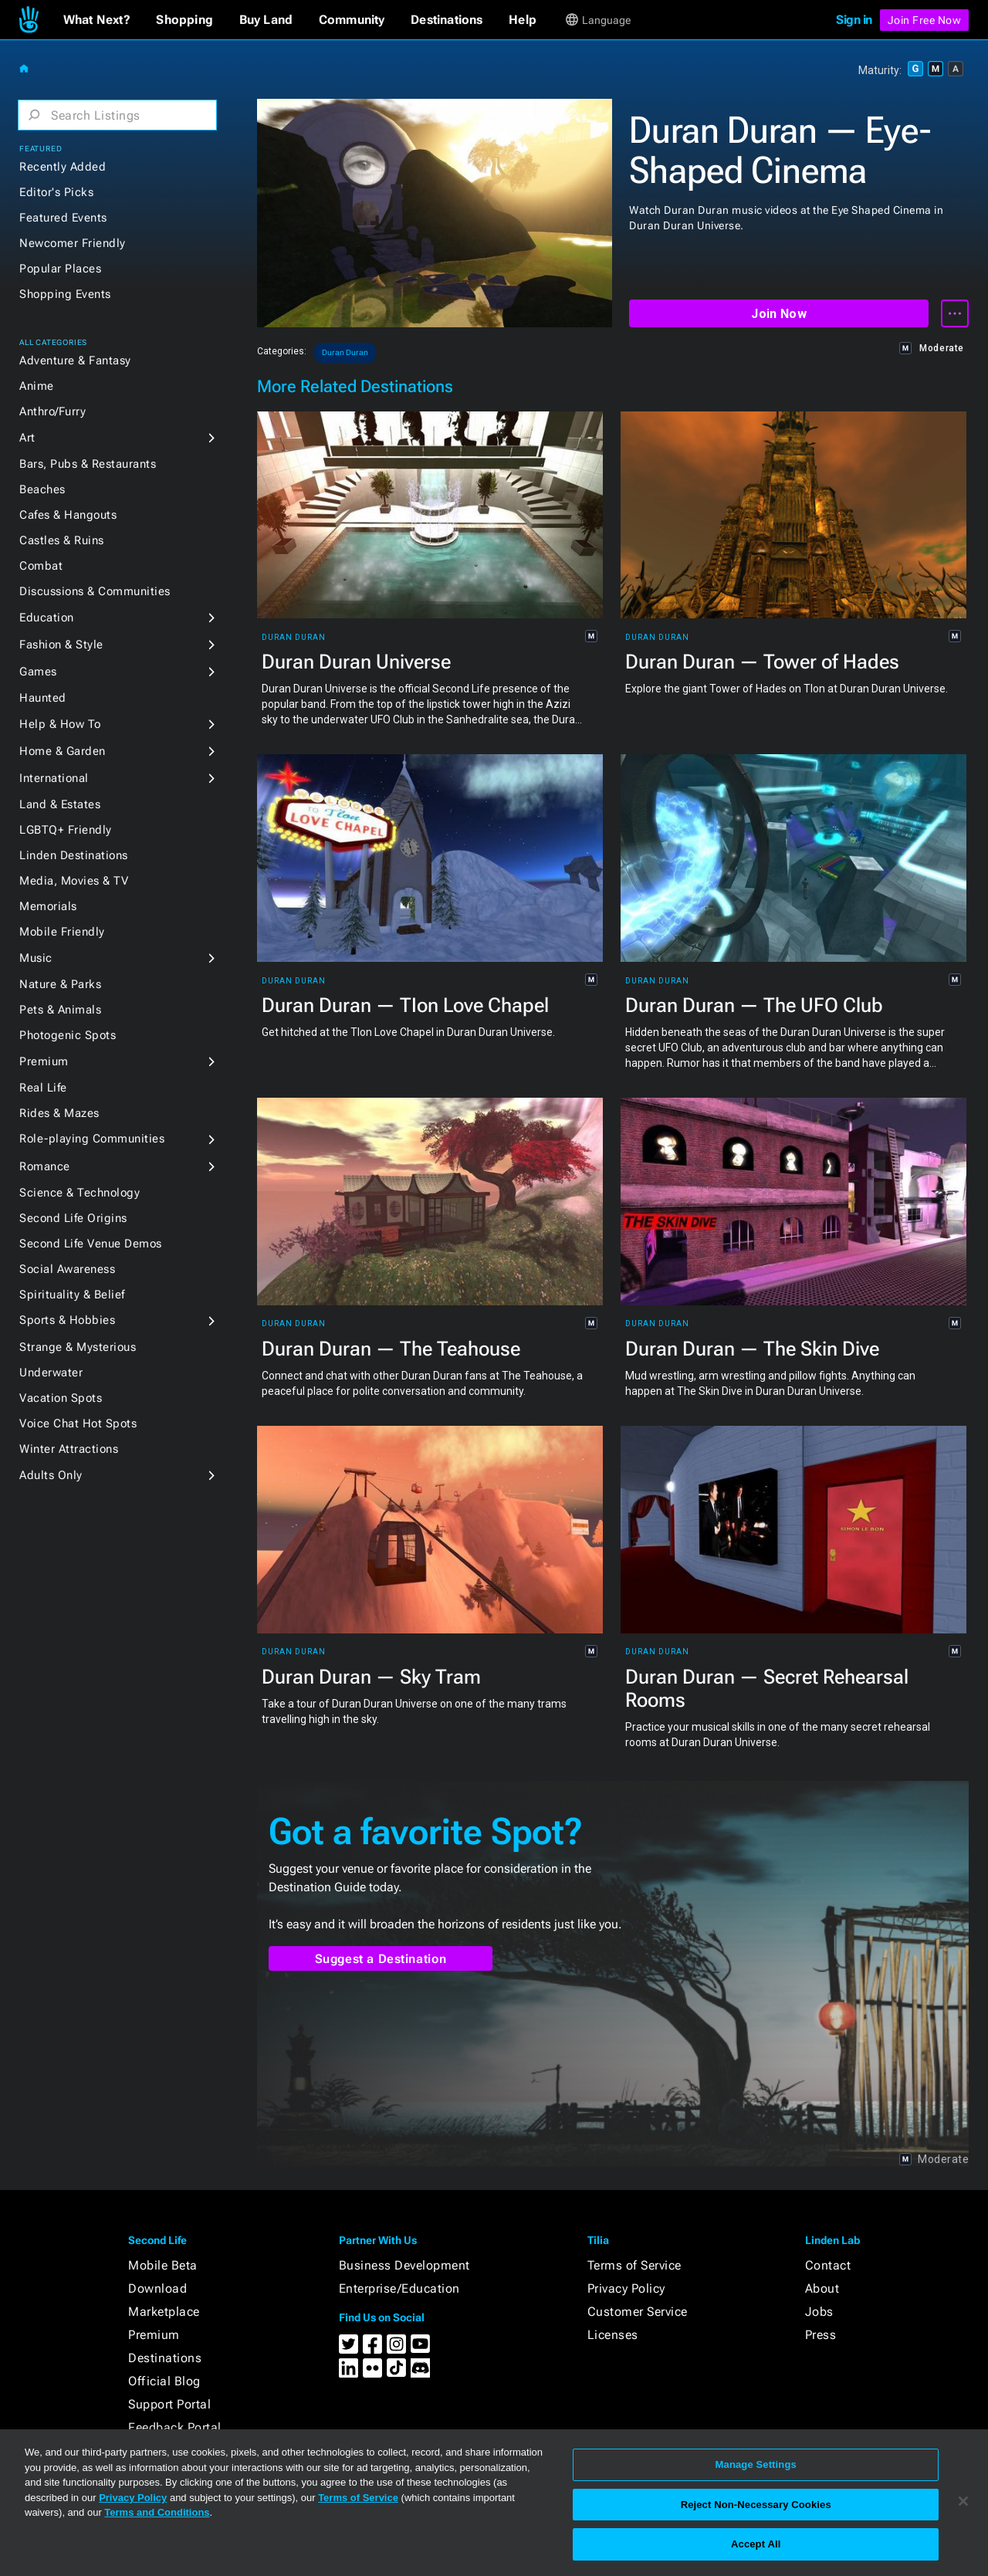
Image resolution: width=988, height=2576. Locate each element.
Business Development (404, 2265)
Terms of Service (634, 2265)
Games (38, 672)
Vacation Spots (60, 1398)
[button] (96, 20)
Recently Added (62, 167)
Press (821, 2334)
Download (157, 2288)
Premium (44, 1061)
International (54, 778)
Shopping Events (65, 294)
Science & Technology (79, 1193)
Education (46, 618)
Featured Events (63, 218)
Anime (36, 386)
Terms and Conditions (156, 2512)
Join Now (778, 313)
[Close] (963, 2501)
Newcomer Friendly (72, 243)
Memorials (48, 906)
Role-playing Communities (91, 1139)
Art (27, 438)
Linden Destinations (73, 855)
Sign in (854, 19)
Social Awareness (67, 1269)
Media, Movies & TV (73, 881)
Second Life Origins (73, 1218)
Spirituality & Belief (72, 1295)
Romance (44, 1166)
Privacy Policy (626, 2288)
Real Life (43, 1088)
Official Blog (164, 2381)
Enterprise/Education (399, 2288)
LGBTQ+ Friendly (65, 830)
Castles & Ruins (61, 540)
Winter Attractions (68, 1449)
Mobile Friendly (62, 932)
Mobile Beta (163, 2265)
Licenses (612, 2334)
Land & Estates (59, 804)
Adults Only (51, 1475)
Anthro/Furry (52, 411)
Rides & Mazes (59, 1113)
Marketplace (164, 2311)
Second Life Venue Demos (90, 1244)
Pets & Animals (60, 1010)
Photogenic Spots (67, 1035)
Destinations (164, 2358)
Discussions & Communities (95, 591)
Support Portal (169, 2404)
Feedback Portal (175, 2427)
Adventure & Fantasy (75, 360)
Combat (41, 566)
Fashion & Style (61, 645)
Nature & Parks (60, 984)
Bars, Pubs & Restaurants (87, 464)
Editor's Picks (56, 192)
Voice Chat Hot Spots (78, 1423)
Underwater (51, 1372)
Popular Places (60, 269)
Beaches (42, 489)
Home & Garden (62, 751)
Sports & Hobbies (67, 1320)
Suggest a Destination (381, 1958)
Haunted (42, 698)
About (822, 2288)
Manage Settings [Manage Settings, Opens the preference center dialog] (756, 2464)
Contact (828, 2265)
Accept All (755, 2544)
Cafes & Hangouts (68, 515)
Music (35, 958)
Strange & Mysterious (77, 1347)
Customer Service (637, 2311)
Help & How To (60, 724)
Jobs (819, 2311)
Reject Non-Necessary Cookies (756, 2504)
